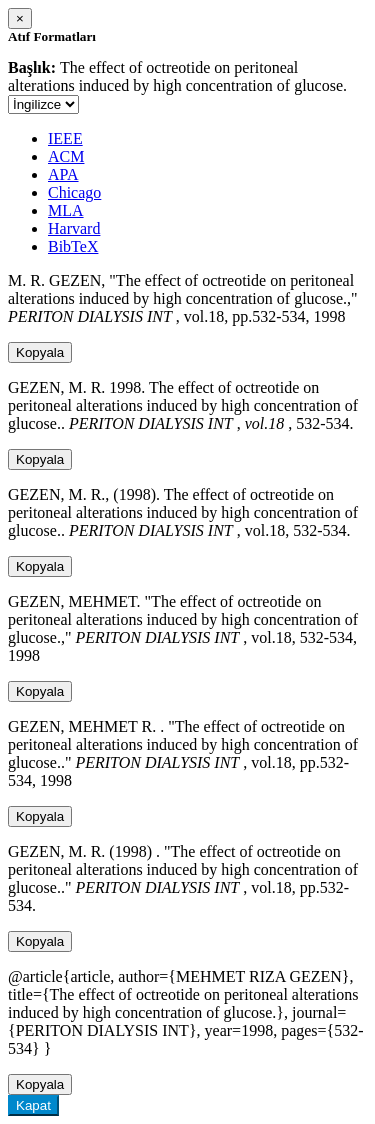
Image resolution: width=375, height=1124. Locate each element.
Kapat (33, 1105)
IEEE (65, 138)
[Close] (20, 18)
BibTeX (73, 246)
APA (63, 174)
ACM (66, 156)
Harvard (74, 228)
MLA (66, 210)
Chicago (74, 192)
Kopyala (40, 352)
